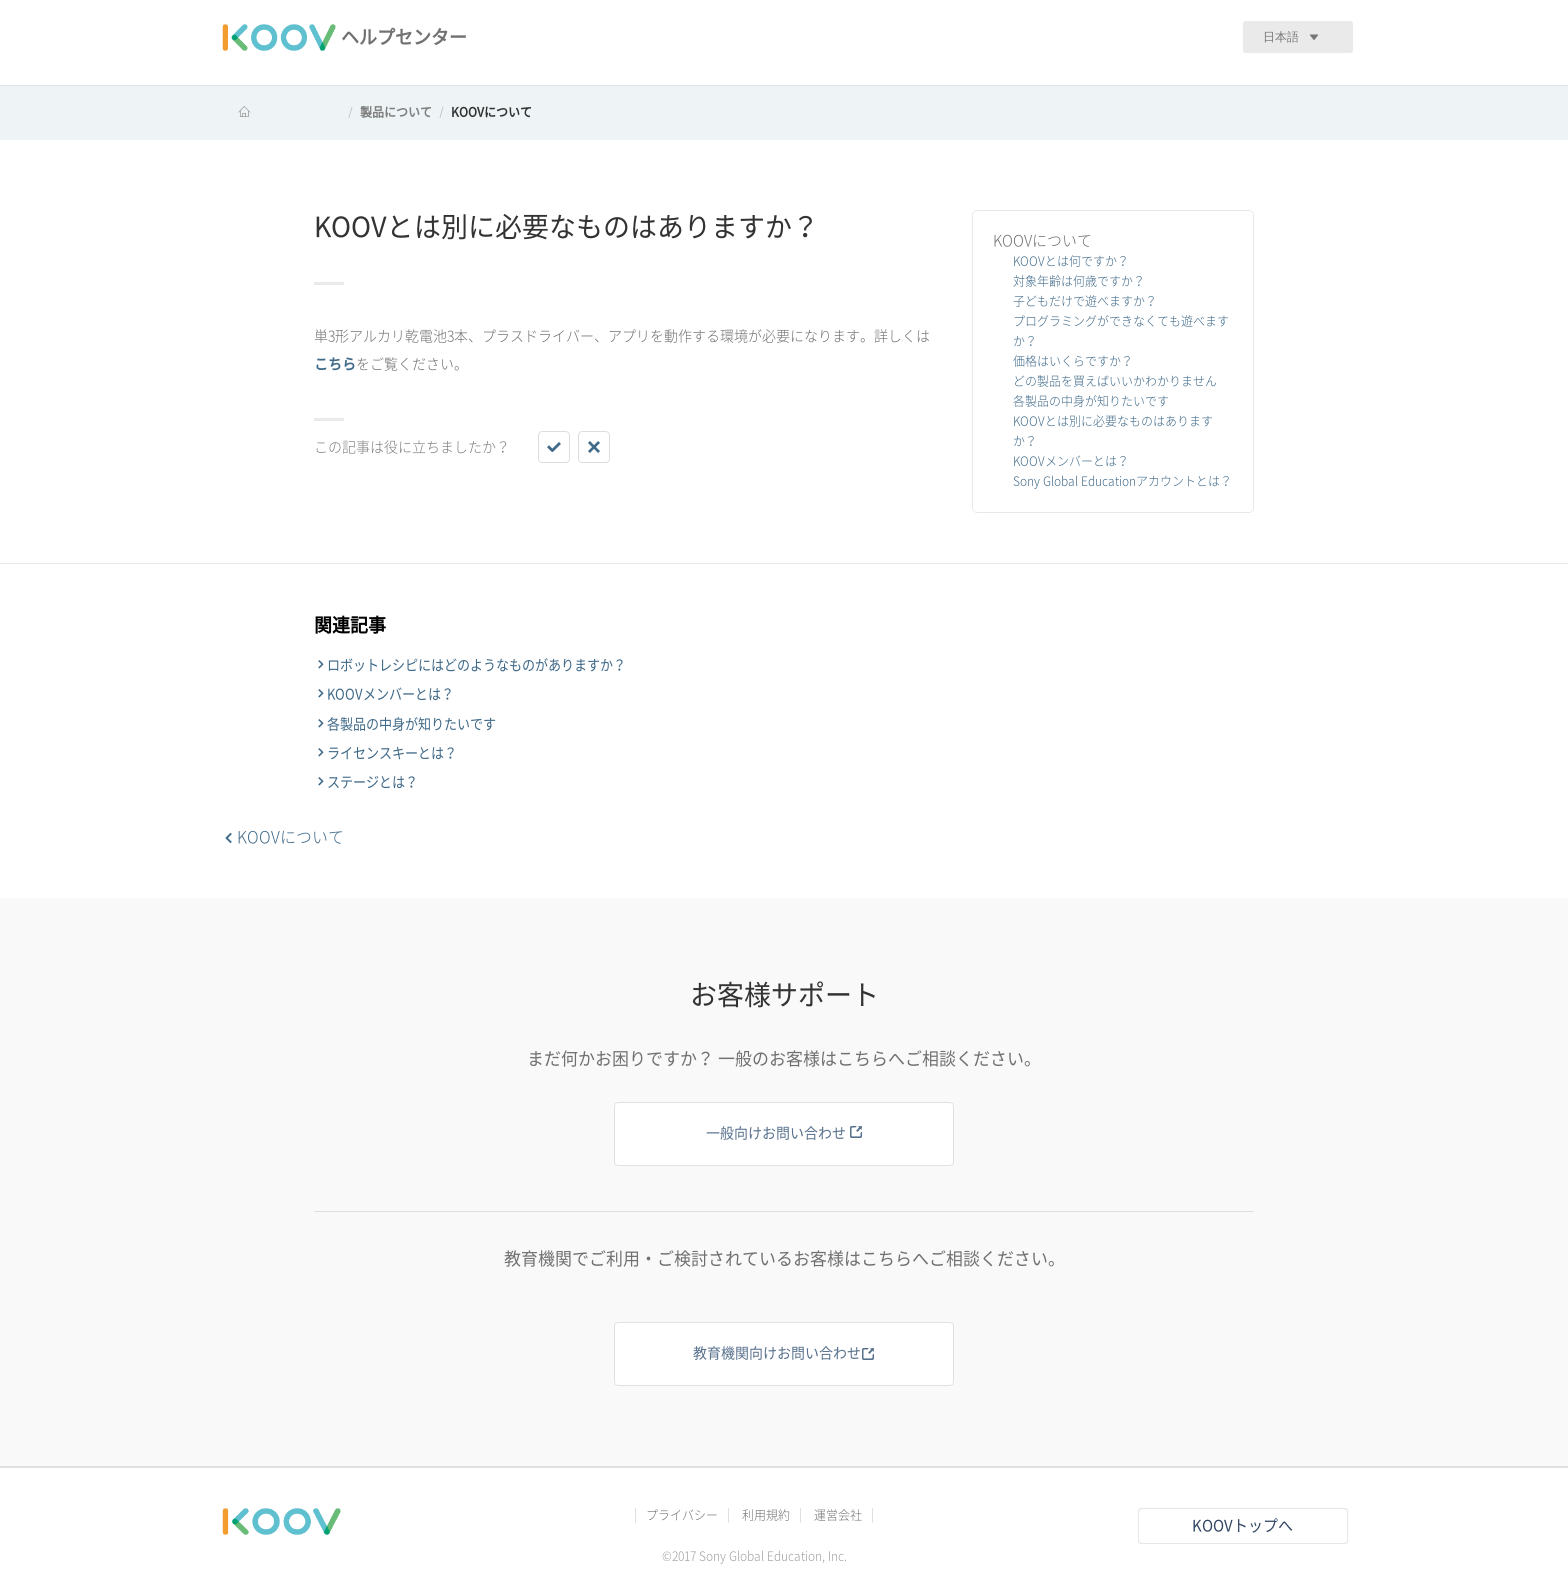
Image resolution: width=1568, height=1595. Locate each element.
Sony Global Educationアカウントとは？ (1122, 481)
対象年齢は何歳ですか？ (1079, 281)
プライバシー (682, 1515)
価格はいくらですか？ (1073, 361)
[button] (554, 447)
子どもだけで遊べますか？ (1085, 301)
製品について (396, 112)
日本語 (1281, 36)
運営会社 (838, 1515)
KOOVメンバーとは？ (1071, 461)
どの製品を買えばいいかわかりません (1115, 381)
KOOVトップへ (1242, 1525)
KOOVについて (491, 112)
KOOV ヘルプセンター (281, 112)
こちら (335, 364)
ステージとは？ (372, 782)
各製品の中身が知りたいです (1091, 401)
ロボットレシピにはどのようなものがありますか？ (476, 665)
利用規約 (766, 1515)
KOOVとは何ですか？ (1071, 261)
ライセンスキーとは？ (392, 753)
